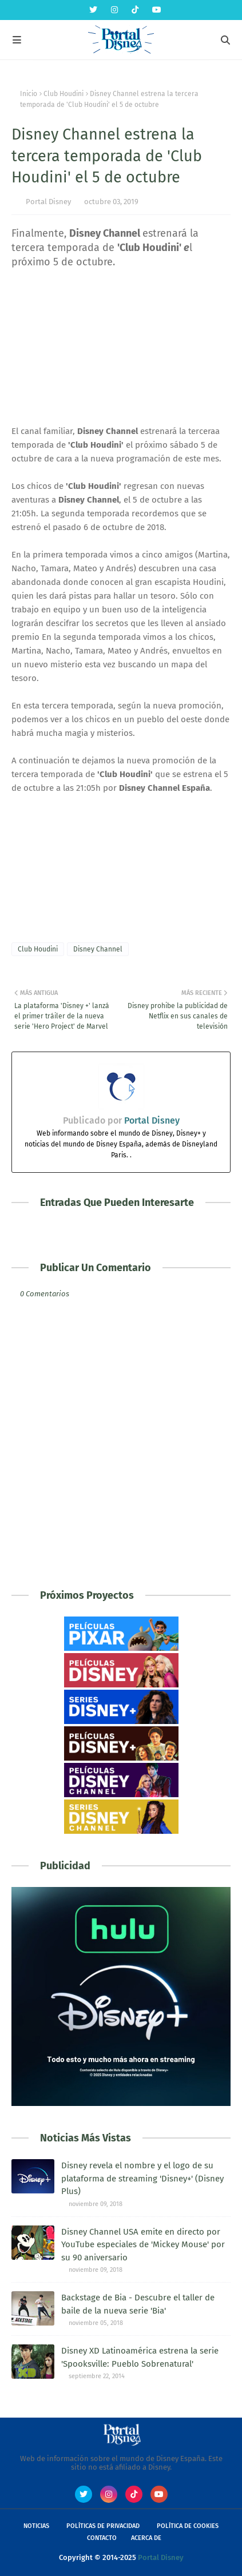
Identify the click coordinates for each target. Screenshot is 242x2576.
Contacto (102, 2538)
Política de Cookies (188, 2526)
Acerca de (146, 2538)
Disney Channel (97, 949)
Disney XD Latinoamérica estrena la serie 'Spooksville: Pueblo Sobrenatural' (140, 2357)
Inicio (28, 94)
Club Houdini (63, 94)
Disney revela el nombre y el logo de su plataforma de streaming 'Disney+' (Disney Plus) (142, 2178)
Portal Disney (48, 201)
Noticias (36, 2526)
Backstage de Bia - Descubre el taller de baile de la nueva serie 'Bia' (138, 2304)
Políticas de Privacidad (103, 2526)
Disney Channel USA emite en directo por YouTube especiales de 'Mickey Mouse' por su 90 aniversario (143, 2245)
